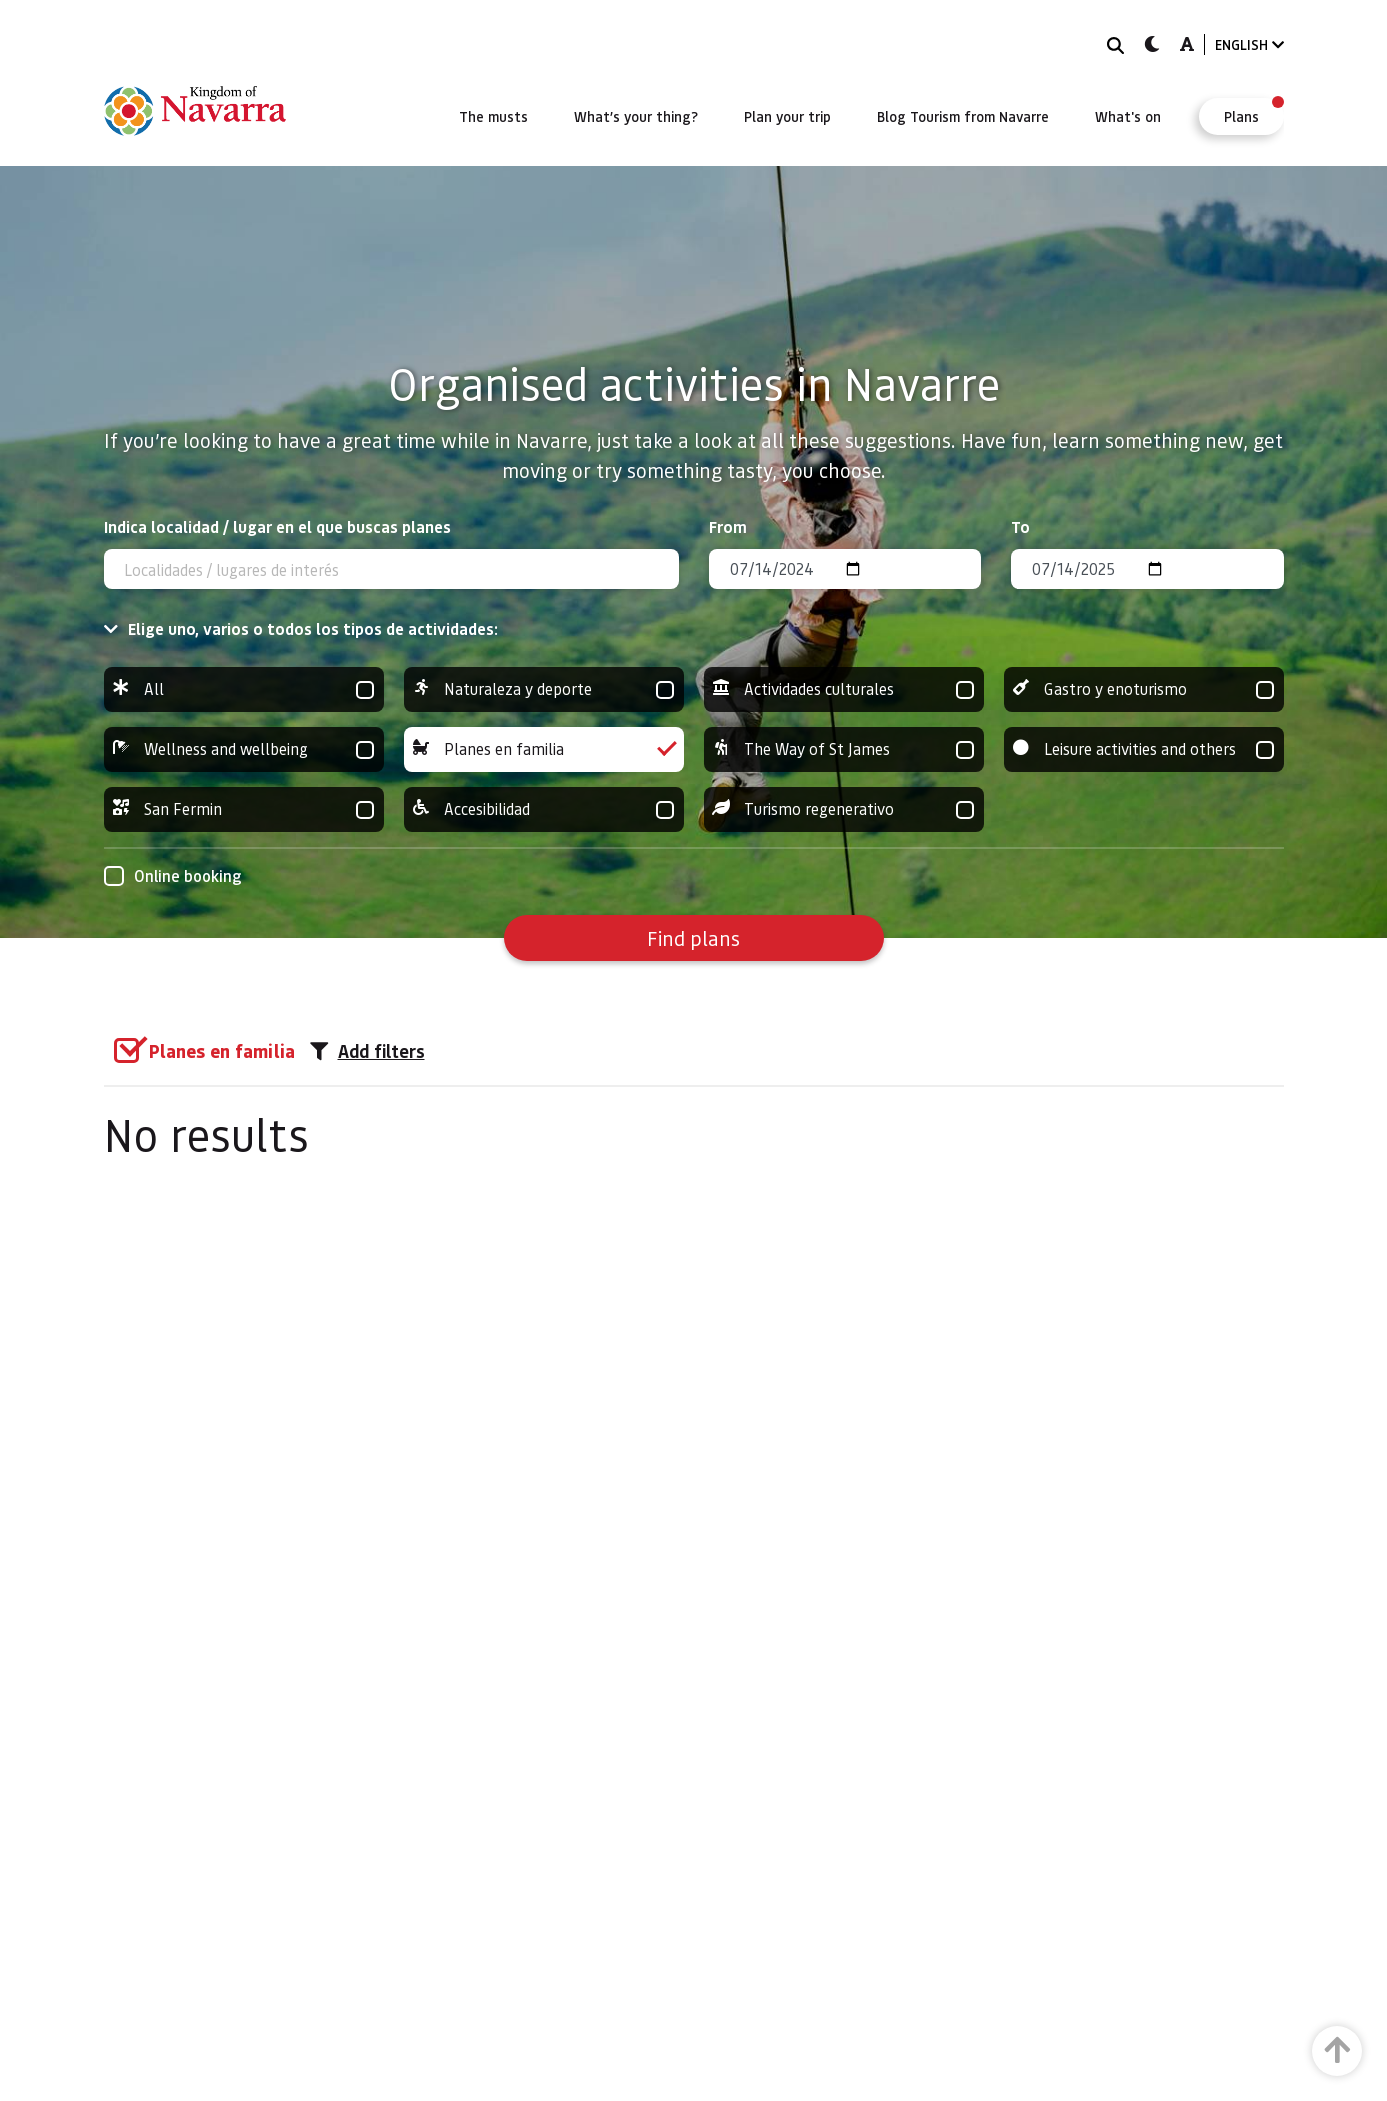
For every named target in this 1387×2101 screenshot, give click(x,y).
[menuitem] (493, 116)
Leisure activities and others (1144, 749)
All (244, 689)
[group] (244, 689)
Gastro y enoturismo (1144, 689)
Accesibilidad (544, 809)
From (728, 526)
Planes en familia (544, 749)
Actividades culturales (844, 689)
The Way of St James (844, 749)
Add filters (367, 1051)
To (1020, 526)
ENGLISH (1249, 44)
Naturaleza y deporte (544, 689)
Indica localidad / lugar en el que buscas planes (277, 526)
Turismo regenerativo (844, 809)
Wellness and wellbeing (244, 749)
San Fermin (244, 809)
